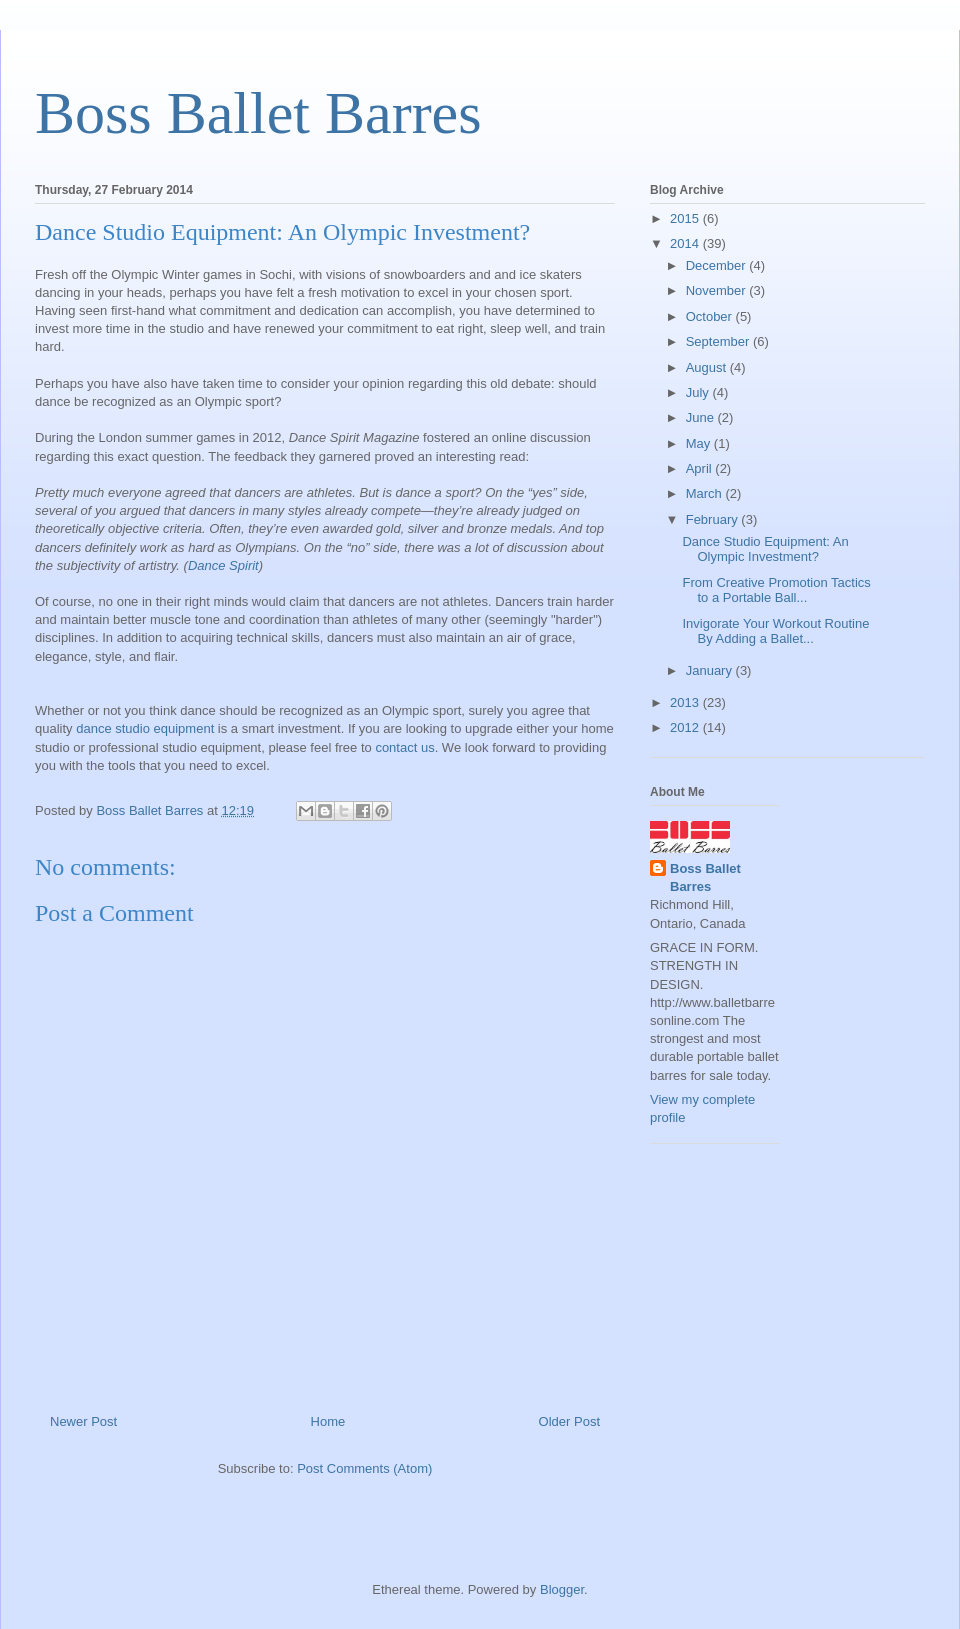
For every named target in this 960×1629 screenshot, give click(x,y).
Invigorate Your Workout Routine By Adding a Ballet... (775, 631)
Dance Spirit (223, 565)
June (702, 417)
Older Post (569, 1421)
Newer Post (83, 1421)
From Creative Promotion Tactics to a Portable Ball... (776, 590)
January (711, 670)
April (701, 468)
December (718, 265)
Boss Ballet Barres (258, 113)
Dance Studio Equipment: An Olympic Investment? (765, 549)
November (718, 290)
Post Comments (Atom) (364, 1468)
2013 (686, 702)
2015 (686, 218)
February (714, 519)
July (699, 392)
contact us (404, 747)
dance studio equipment (145, 728)
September (719, 341)
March (706, 493)
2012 (686, 727)
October (711, 316)
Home (328, 1421)
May (700, 443)
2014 (686, 243)
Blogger (562, 1589)
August (708, 367)
